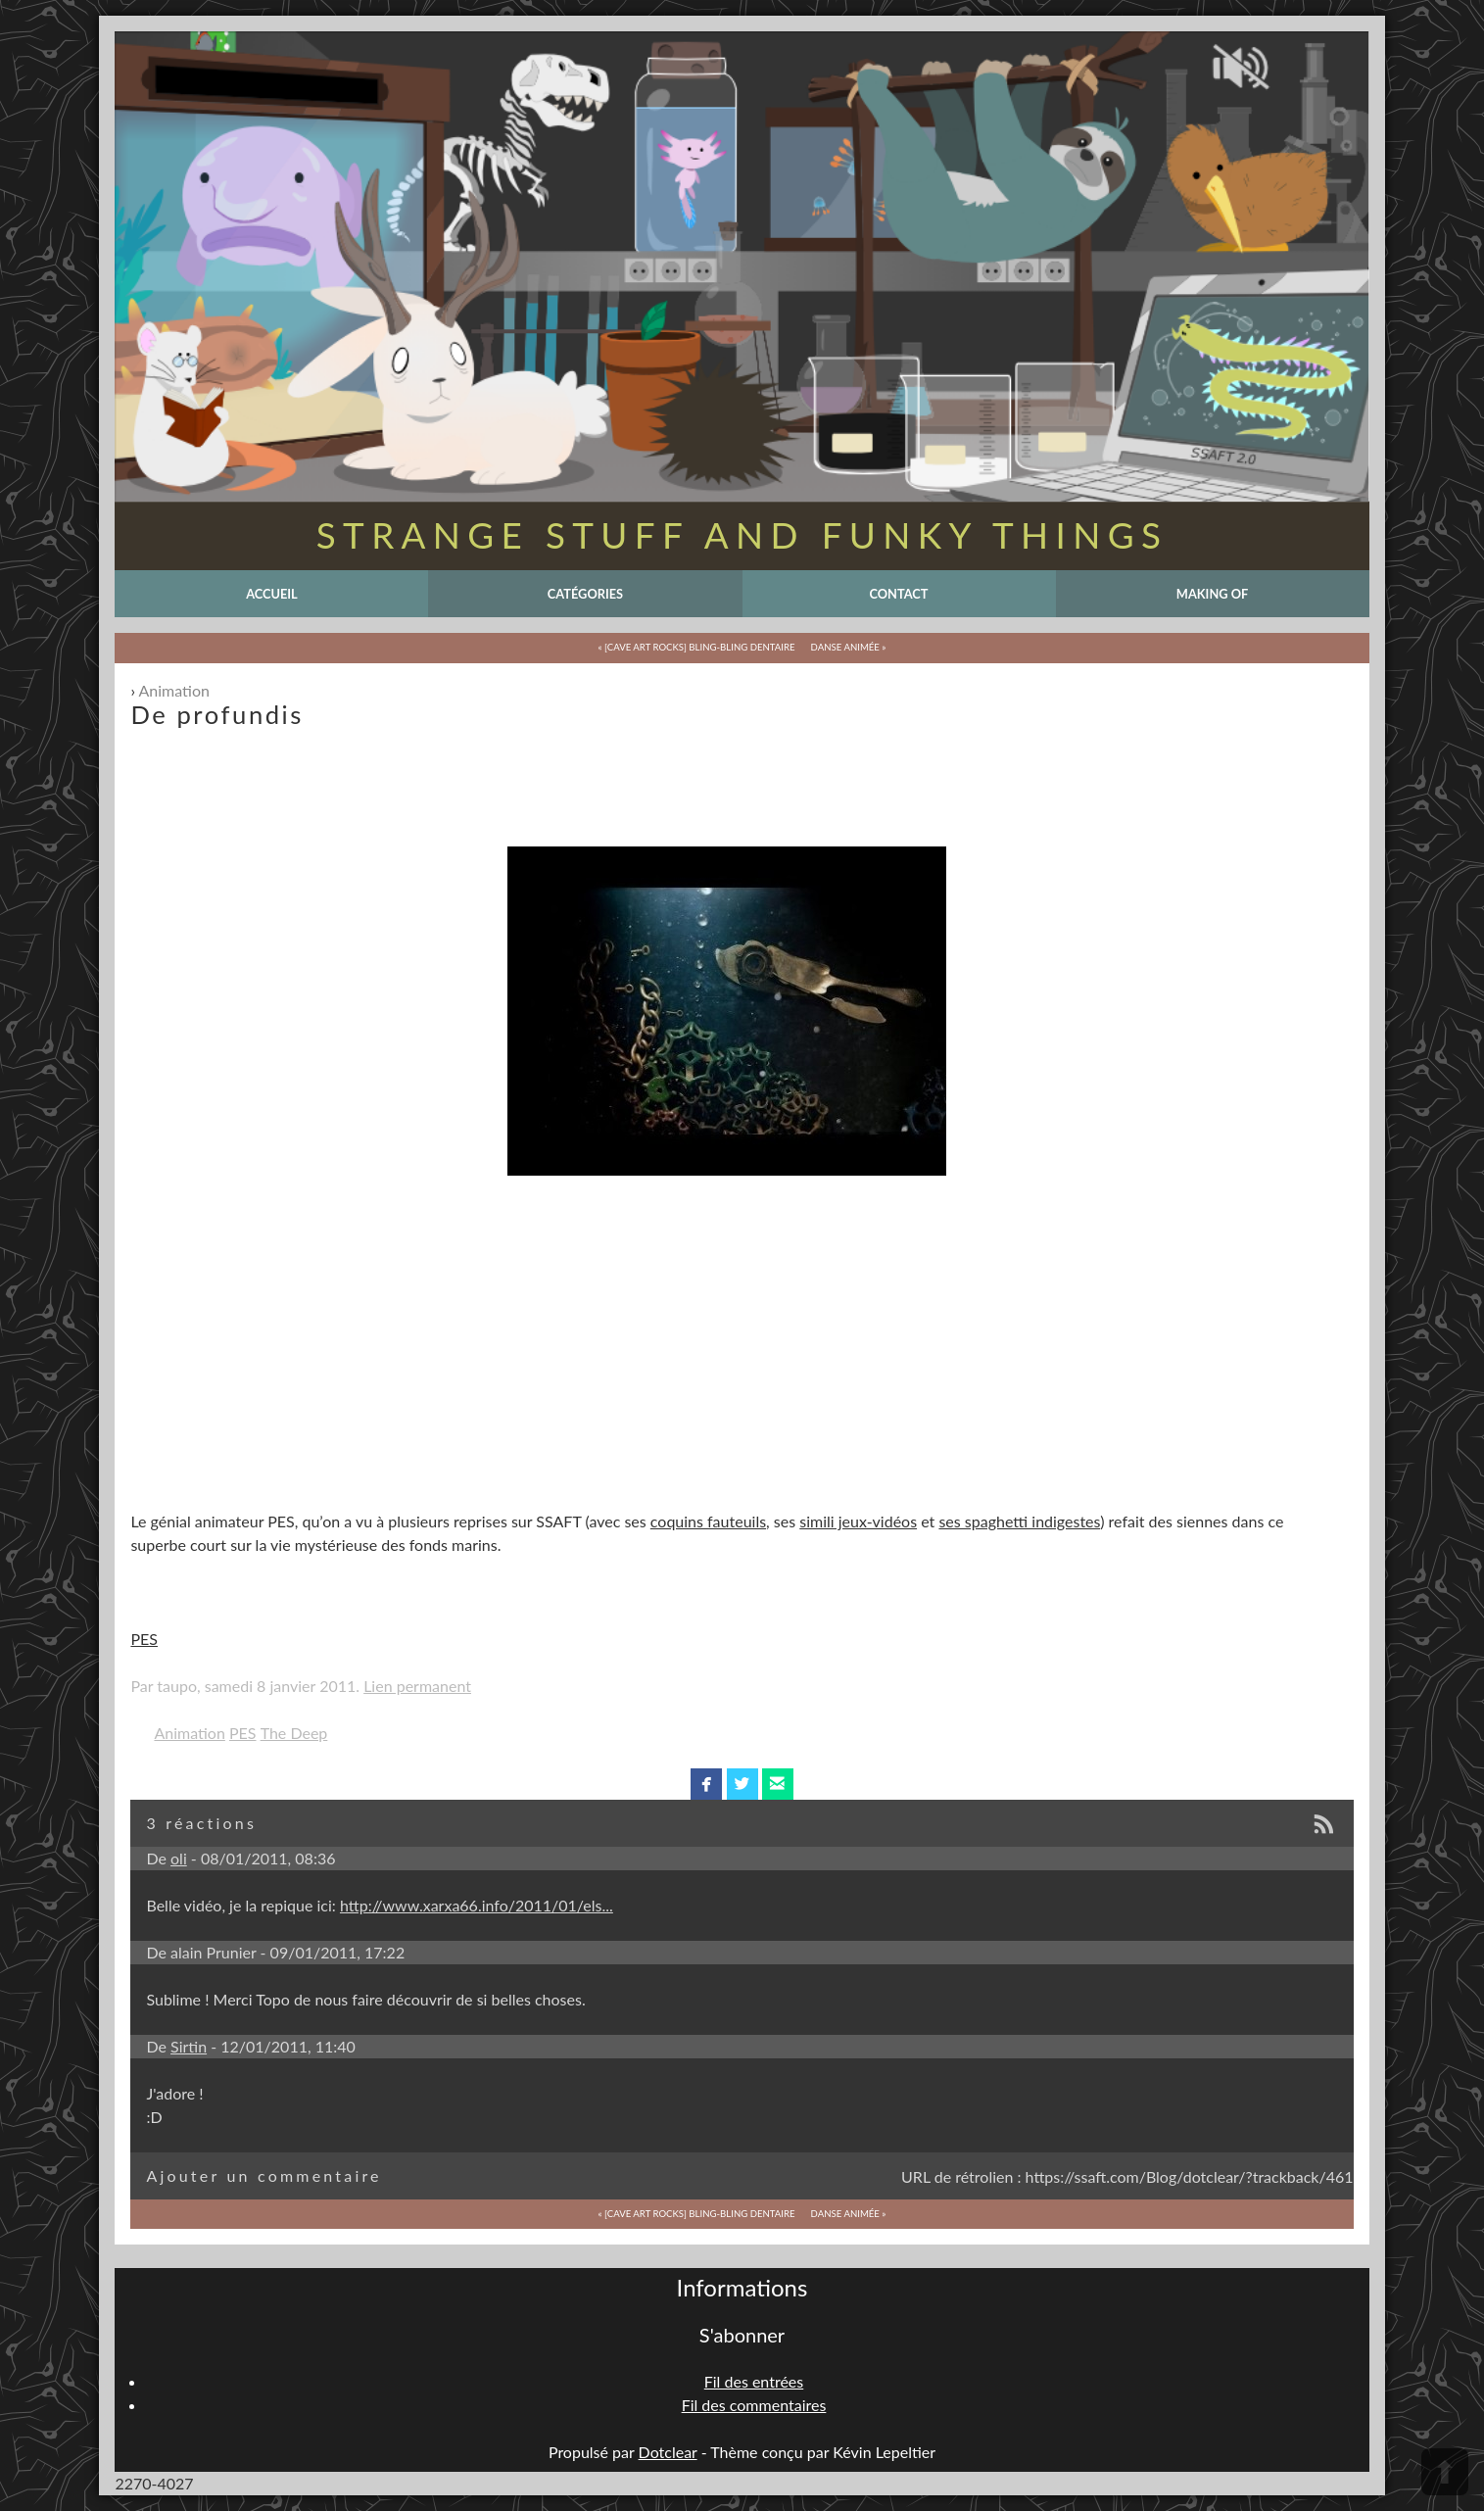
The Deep (294, 1732)
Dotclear (668, 2451)
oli (178, 1858)
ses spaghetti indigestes (1019, 1521)
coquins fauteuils (708, 1521)
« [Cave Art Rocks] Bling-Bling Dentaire (696, 647)
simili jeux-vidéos (858, 1521)
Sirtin (188, 2046)
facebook (707, 1784)
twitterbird (742, 1784)
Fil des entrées (753, 2381)
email (777, 1784)
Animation (174, 690)
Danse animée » (848, 647)
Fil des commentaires (754, 2404)
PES (144, 1638)
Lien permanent (417, 1685)
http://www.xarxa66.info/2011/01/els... (476, 1905)
